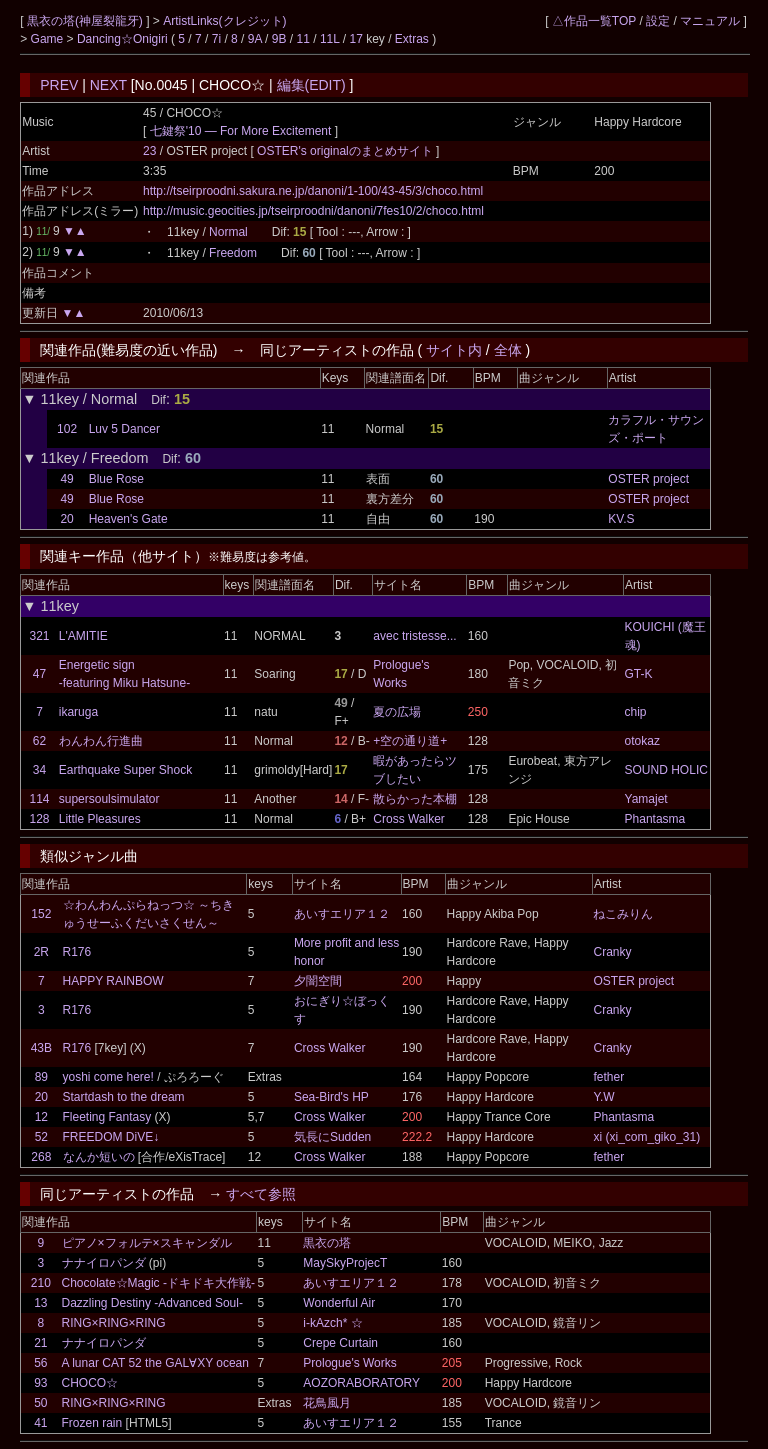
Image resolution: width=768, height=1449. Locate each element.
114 (39, 799)
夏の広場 (397, 712)
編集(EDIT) (311, 85)
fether (608, 1077)
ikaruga (78, 712)
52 (41, 1137)
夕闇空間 (318, 981)
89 (41, 1077)
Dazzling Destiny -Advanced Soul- (152, 1303)
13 (40, 1303)
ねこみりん (623, 914)
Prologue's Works (349, 1363)
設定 (658, 21)
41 (40, 1423)
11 (303, 39)
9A (255, 39)
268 (41, 1157)
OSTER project (648, 479)
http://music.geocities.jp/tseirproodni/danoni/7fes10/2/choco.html (313, 211)
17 (355, 39)
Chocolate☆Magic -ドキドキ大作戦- (158, 1283)
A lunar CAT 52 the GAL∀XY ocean (155, 1363)
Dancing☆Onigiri (124, 39)
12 (41, 1117)
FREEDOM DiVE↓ (111, 1137)
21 (40, 1343)
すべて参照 (261, 1194)
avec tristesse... (414, 636)
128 (39, 819)
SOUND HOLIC (666, 770)
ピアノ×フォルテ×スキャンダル (147, 1243)
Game (49, 39)
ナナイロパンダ (104, 1263)
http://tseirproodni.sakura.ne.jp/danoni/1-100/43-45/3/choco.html (313, 191)
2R (41, 952)
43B (41, 1048)
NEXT (108, 85)
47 (39, 674)
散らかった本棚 (415, 799)
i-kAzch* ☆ (332, 1323)
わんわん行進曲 (101, 741)
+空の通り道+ (410, 741)
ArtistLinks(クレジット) (224, 21)
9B (279, 39)
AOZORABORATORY (361, 1383)
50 (40, 1403)
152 (41, 914)
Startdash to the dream (124, 1097)
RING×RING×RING (114, 1323)
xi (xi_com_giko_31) (646, 1137)
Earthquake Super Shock (125, 770)
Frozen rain (92, 1423)
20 (66, 519)
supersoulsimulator (109, 799)
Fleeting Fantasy (107, 1117)
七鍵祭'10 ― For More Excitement (241, 131)
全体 (508, 350)
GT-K (639, 674)
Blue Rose (116, 479)
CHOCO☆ (90, 1383)
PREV (59, 85)
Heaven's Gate (128, 519)
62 (39, 741)
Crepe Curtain (340, 1343)
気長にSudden (332, 1137)
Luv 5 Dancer (124, 429)
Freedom (233, 253)
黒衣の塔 (327, 1243)
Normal (228, 232)
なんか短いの (99, 1157)
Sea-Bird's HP (331, 1097)
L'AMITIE (83, 636)
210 (41, 1283)
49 (66, 479)
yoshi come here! (108, 1077)
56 (40, 1363)
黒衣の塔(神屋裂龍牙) (86, 21)
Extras (412, 39)
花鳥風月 (327, 1403)
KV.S (621, 519)
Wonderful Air (339, 1303)
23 (149, 151)
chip (636, 712)
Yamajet (646, 799)
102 (67, 429)
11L (330, 39)
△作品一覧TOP (594, 21)
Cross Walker (409, 819)
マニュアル (710, 21)
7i (216, 39)
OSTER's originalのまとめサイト (346, 151)
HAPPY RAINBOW (113, 981)
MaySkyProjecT (345, 1263)
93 (40, 1383)
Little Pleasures (100, 819)
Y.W (603, 1097)
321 (39, 636)
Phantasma (655, 819)
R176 (77, 952)
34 (39, 770)
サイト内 (454, 350)
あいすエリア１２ (342, 914)
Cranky (612, 952)
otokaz (642, 741)
